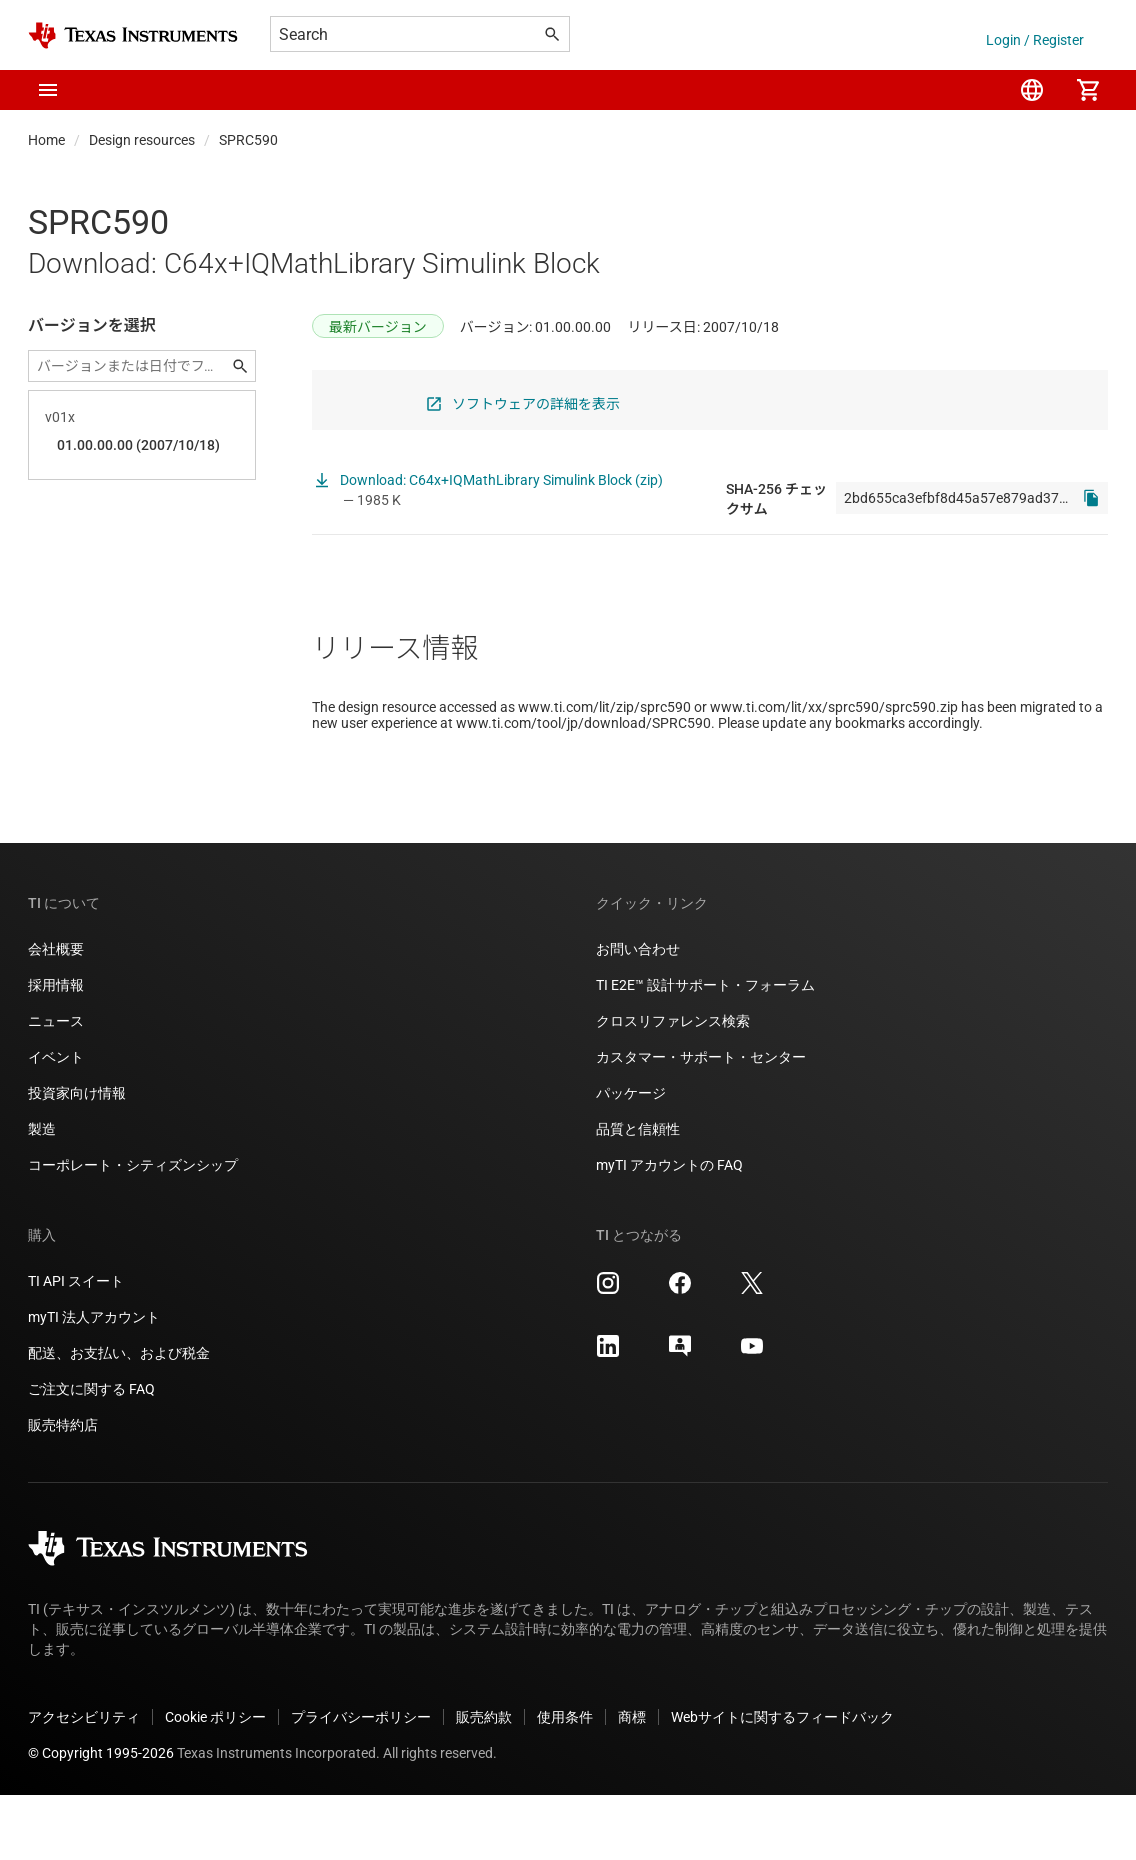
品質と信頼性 (638, 1194)
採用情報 (56, 1050)
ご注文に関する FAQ (91, 1454)
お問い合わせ (638, 1014)
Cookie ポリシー (215, 1782)
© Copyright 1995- (101, 1818)
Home (46, 140)
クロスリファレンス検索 (673, 1086)
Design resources (142, 140)
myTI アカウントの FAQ (669, 1230)
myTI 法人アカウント (94, 1382)
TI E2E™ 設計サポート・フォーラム (705, 1050)
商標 (632, 1782)
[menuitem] (1032, 90)
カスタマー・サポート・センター (701, 1122)
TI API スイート (76, 1346)
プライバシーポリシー (361, 1782)
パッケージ (631, 1158)
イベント (56, 1122)
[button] (48, 90)
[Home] (133, 35)
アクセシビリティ (84, 1782)
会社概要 (56, 1014)
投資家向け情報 (77, 1158)
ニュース (56, 1086)
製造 (42, 1194)
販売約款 (484, 1782)
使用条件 (565, 1782)
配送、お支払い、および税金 (119, 1418)
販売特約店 (63, 1490)
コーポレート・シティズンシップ (133, 1230)
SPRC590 (248, 140)
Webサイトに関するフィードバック (782, 1782)
